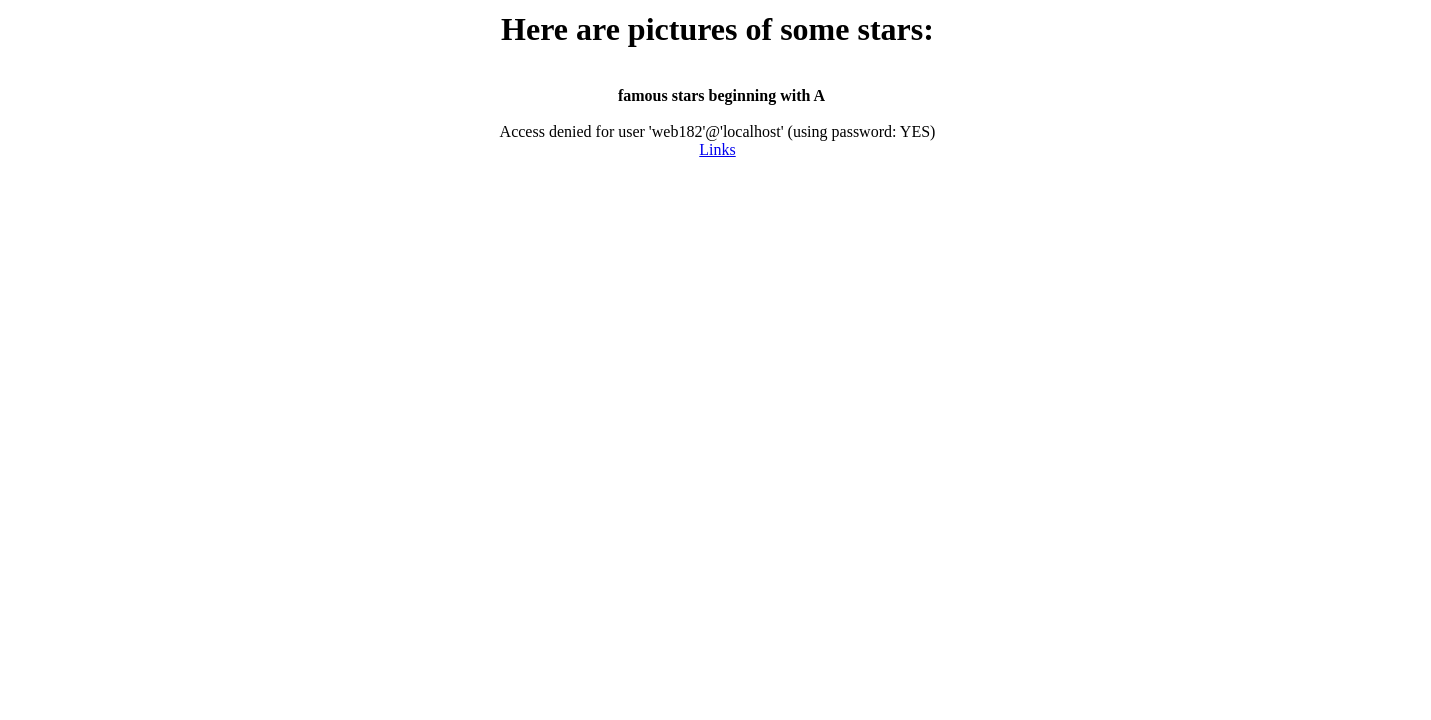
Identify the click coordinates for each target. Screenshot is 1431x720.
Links (717, 149)
